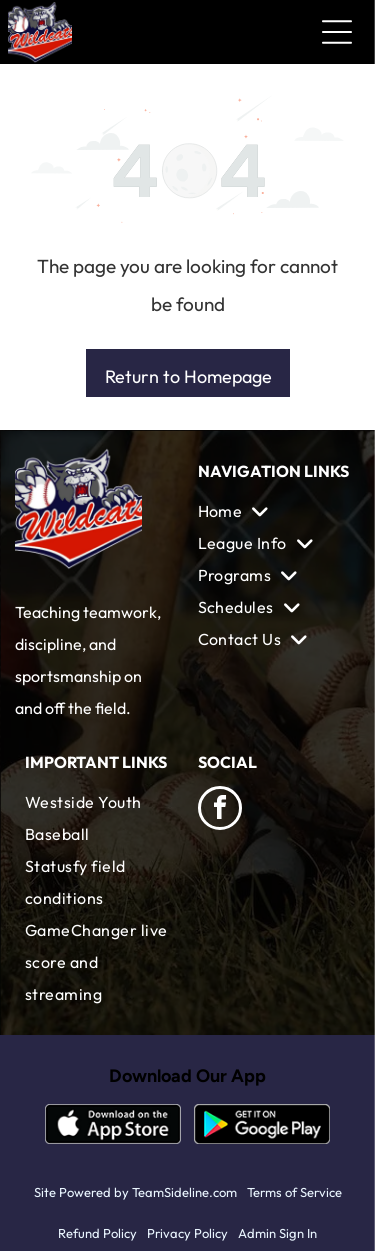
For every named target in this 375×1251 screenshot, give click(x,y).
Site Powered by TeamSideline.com (135, 1192)
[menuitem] (274, 511)
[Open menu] (337, 32)
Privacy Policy (187, 1233)
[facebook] (220, 810)
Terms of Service (294, 1192)
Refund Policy (97, 1233)
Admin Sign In (277, 1233)
